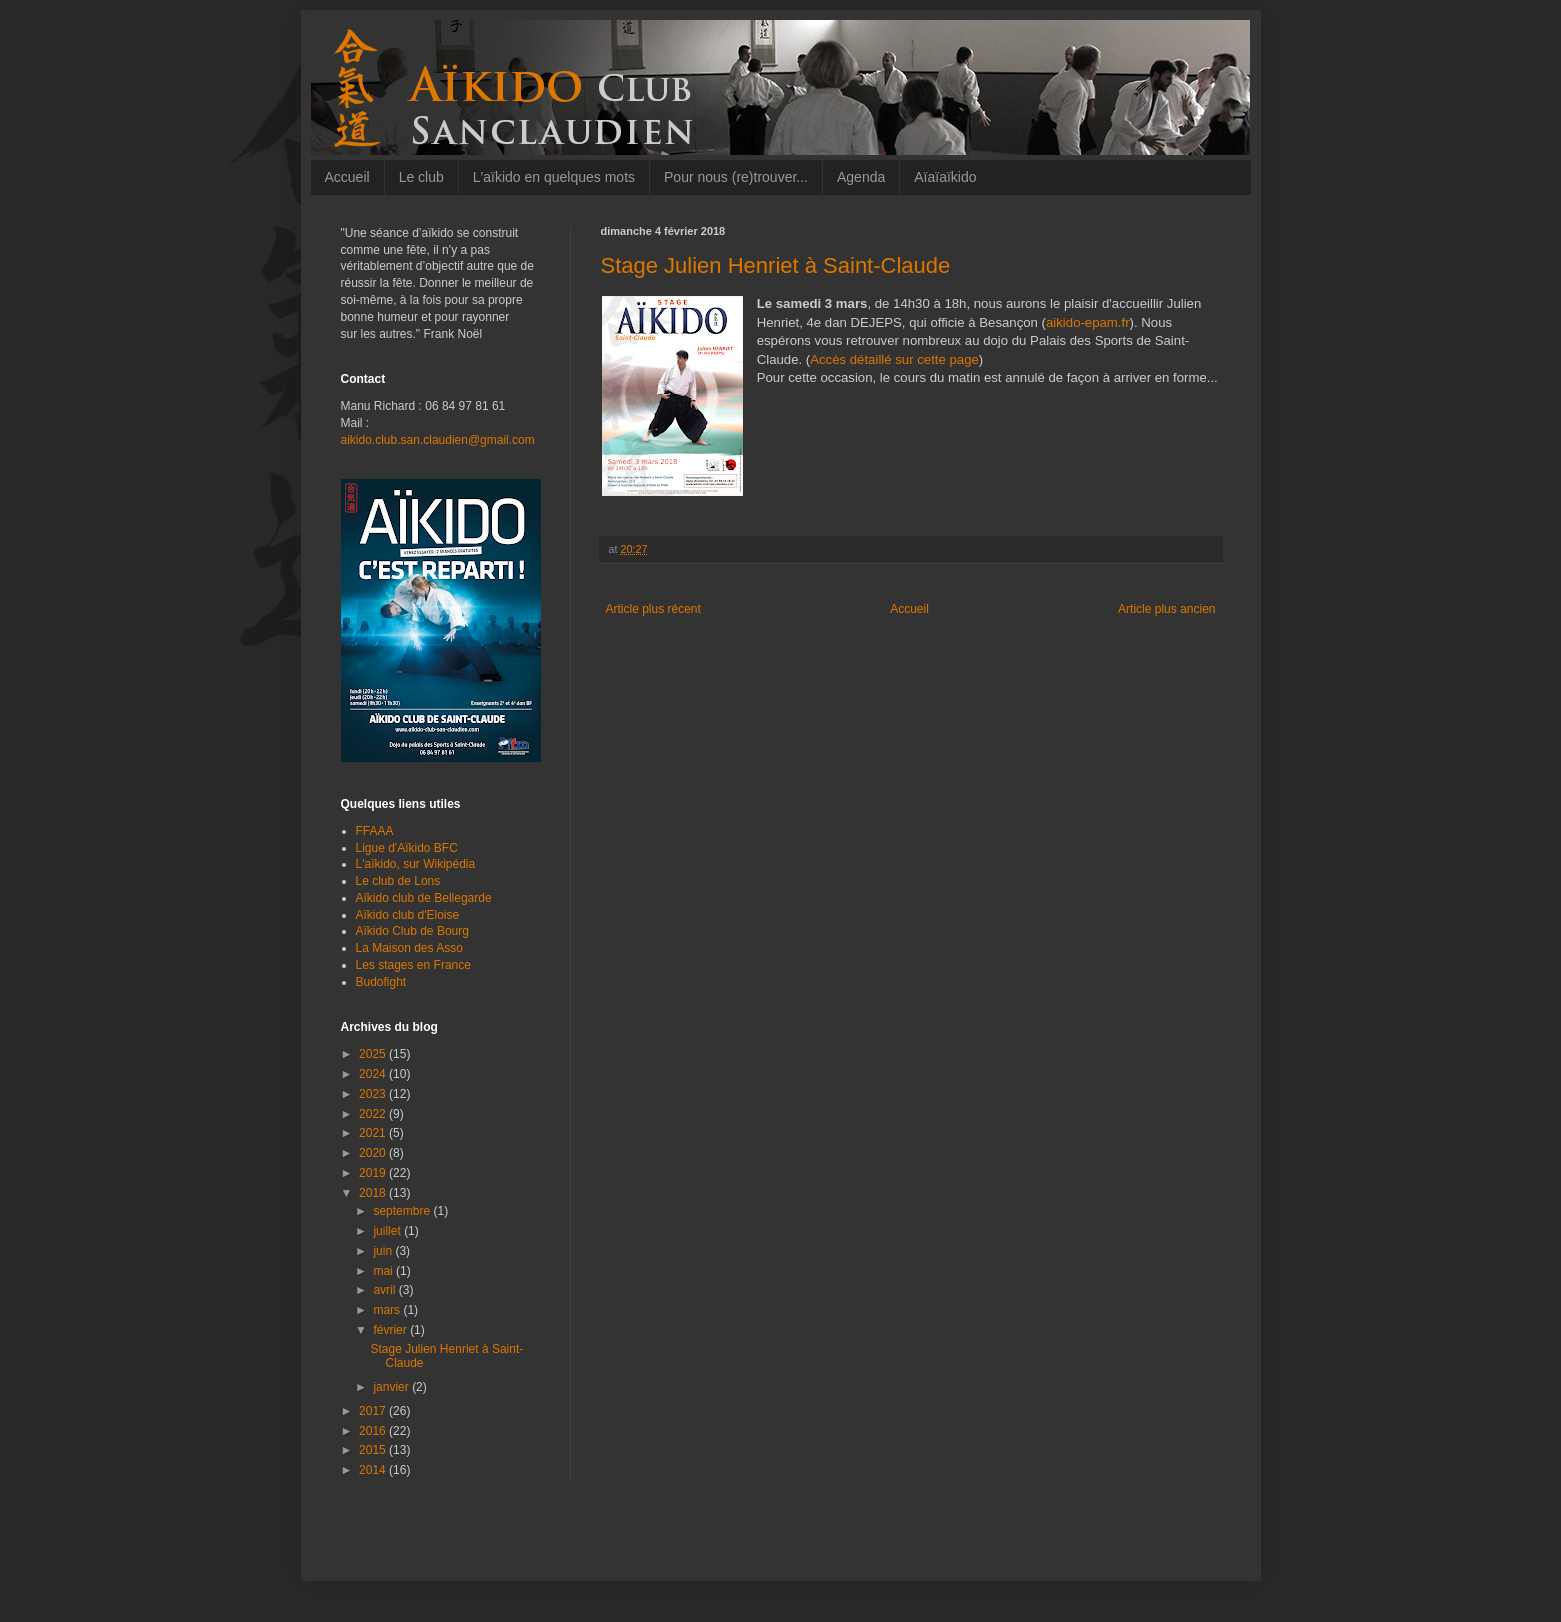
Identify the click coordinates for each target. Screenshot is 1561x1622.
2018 (374, 1193)
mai (384, 1271)
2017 (374, 1411)
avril (385, 1290)
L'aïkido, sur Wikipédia (416, 864)
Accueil (347, 177)
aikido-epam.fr (1088, 322)
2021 (374, 1133)
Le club (421, 177)
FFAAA (375, 831)
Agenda (861, 177)
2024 (374, 1074)
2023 (374, 1094)
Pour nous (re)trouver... (736, 177)
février (391, 1330)
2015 (374, 1450)
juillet (388, 1231)
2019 (374, 1173)
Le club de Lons (398, 881)
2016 (374, 1431)
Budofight (381, 982)
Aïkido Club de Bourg (412, 931)
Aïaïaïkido (945, 177)
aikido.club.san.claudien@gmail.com (438, 440)
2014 (374, 1470)
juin (384, 1251)
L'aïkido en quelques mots (554, 177)
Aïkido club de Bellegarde (424, 898)
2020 (374, 1153)
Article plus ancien (1166, 609)
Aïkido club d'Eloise (408, 915)
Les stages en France (413, 965)
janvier (392, 1387)
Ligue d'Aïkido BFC (407, 848)
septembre (403, 1211)
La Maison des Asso (409, 948)
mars (388, 1310)
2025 (374, 1054)
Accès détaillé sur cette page (894, 359)
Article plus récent (653, 609)
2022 (374, 1114)
